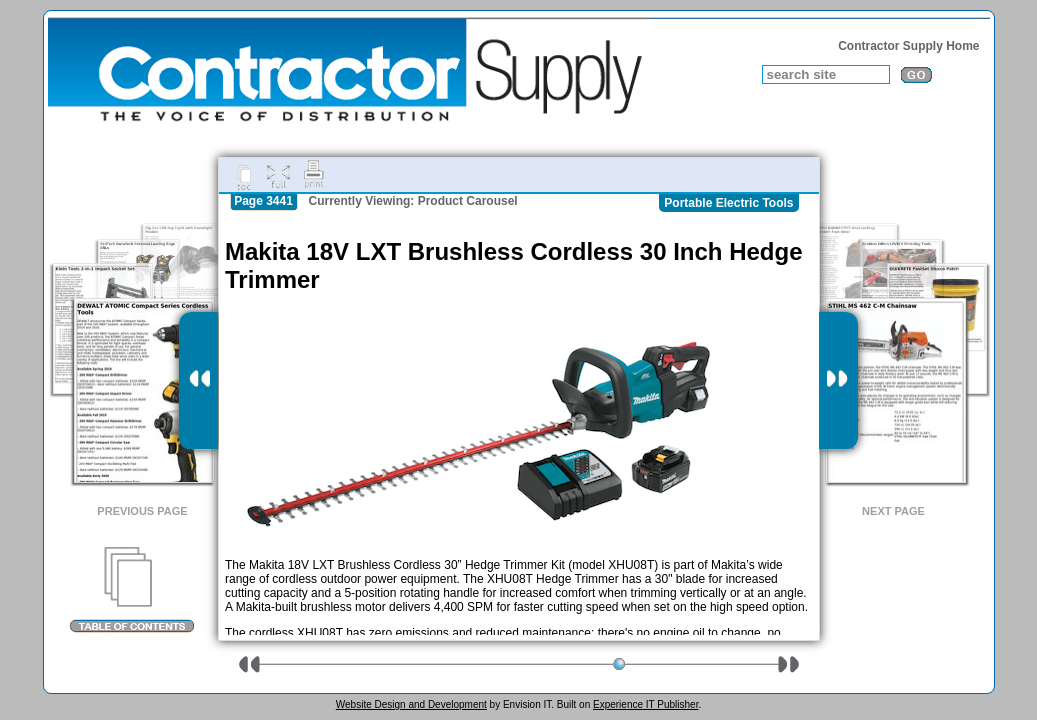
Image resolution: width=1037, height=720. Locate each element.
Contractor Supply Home (908, 46)
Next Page (893, 511)
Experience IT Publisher (645, 704)
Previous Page (142, 511)
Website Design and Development (411, 704)
